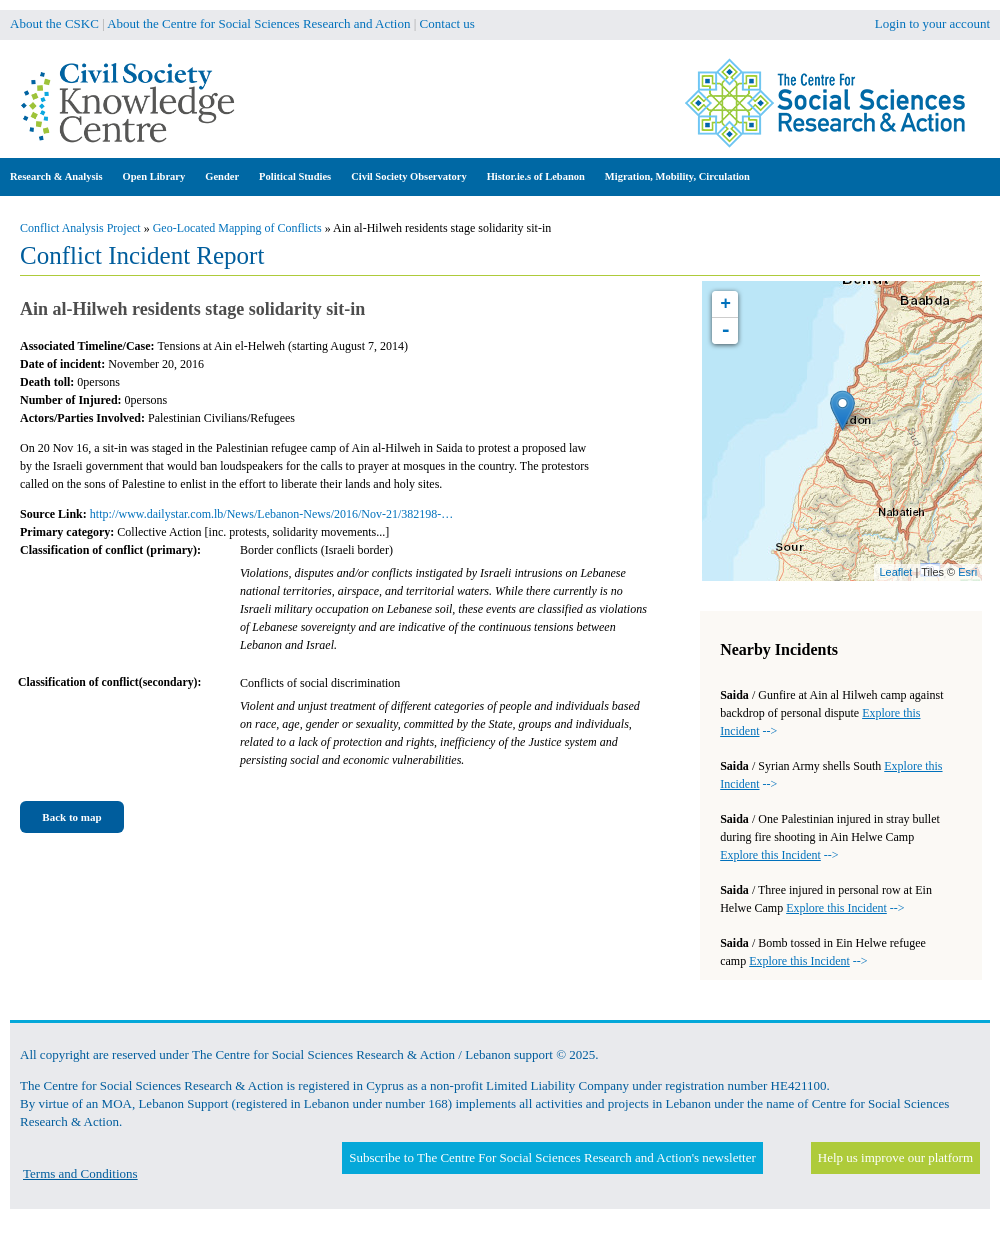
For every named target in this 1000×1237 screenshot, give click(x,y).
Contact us (447, 23)
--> (779, 855)
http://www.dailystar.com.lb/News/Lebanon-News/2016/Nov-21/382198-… (272, 514)
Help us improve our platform (895, 1157)
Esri (967, 572)
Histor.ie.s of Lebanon (536, 176)
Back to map (71, 817)
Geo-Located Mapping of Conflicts (237, 228)
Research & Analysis (56, 176)
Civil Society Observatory (408, 176)
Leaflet (895, 572)
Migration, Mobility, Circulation (677, 176)
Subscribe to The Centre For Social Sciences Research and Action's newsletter (552, 1157)
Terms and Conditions (80, 1173)
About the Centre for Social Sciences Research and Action (258, 23)
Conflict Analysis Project (80, 228)
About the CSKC (54, 23)
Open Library (154, 176)
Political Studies (295, 176)
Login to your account (932, 23)
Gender (222, 176)
